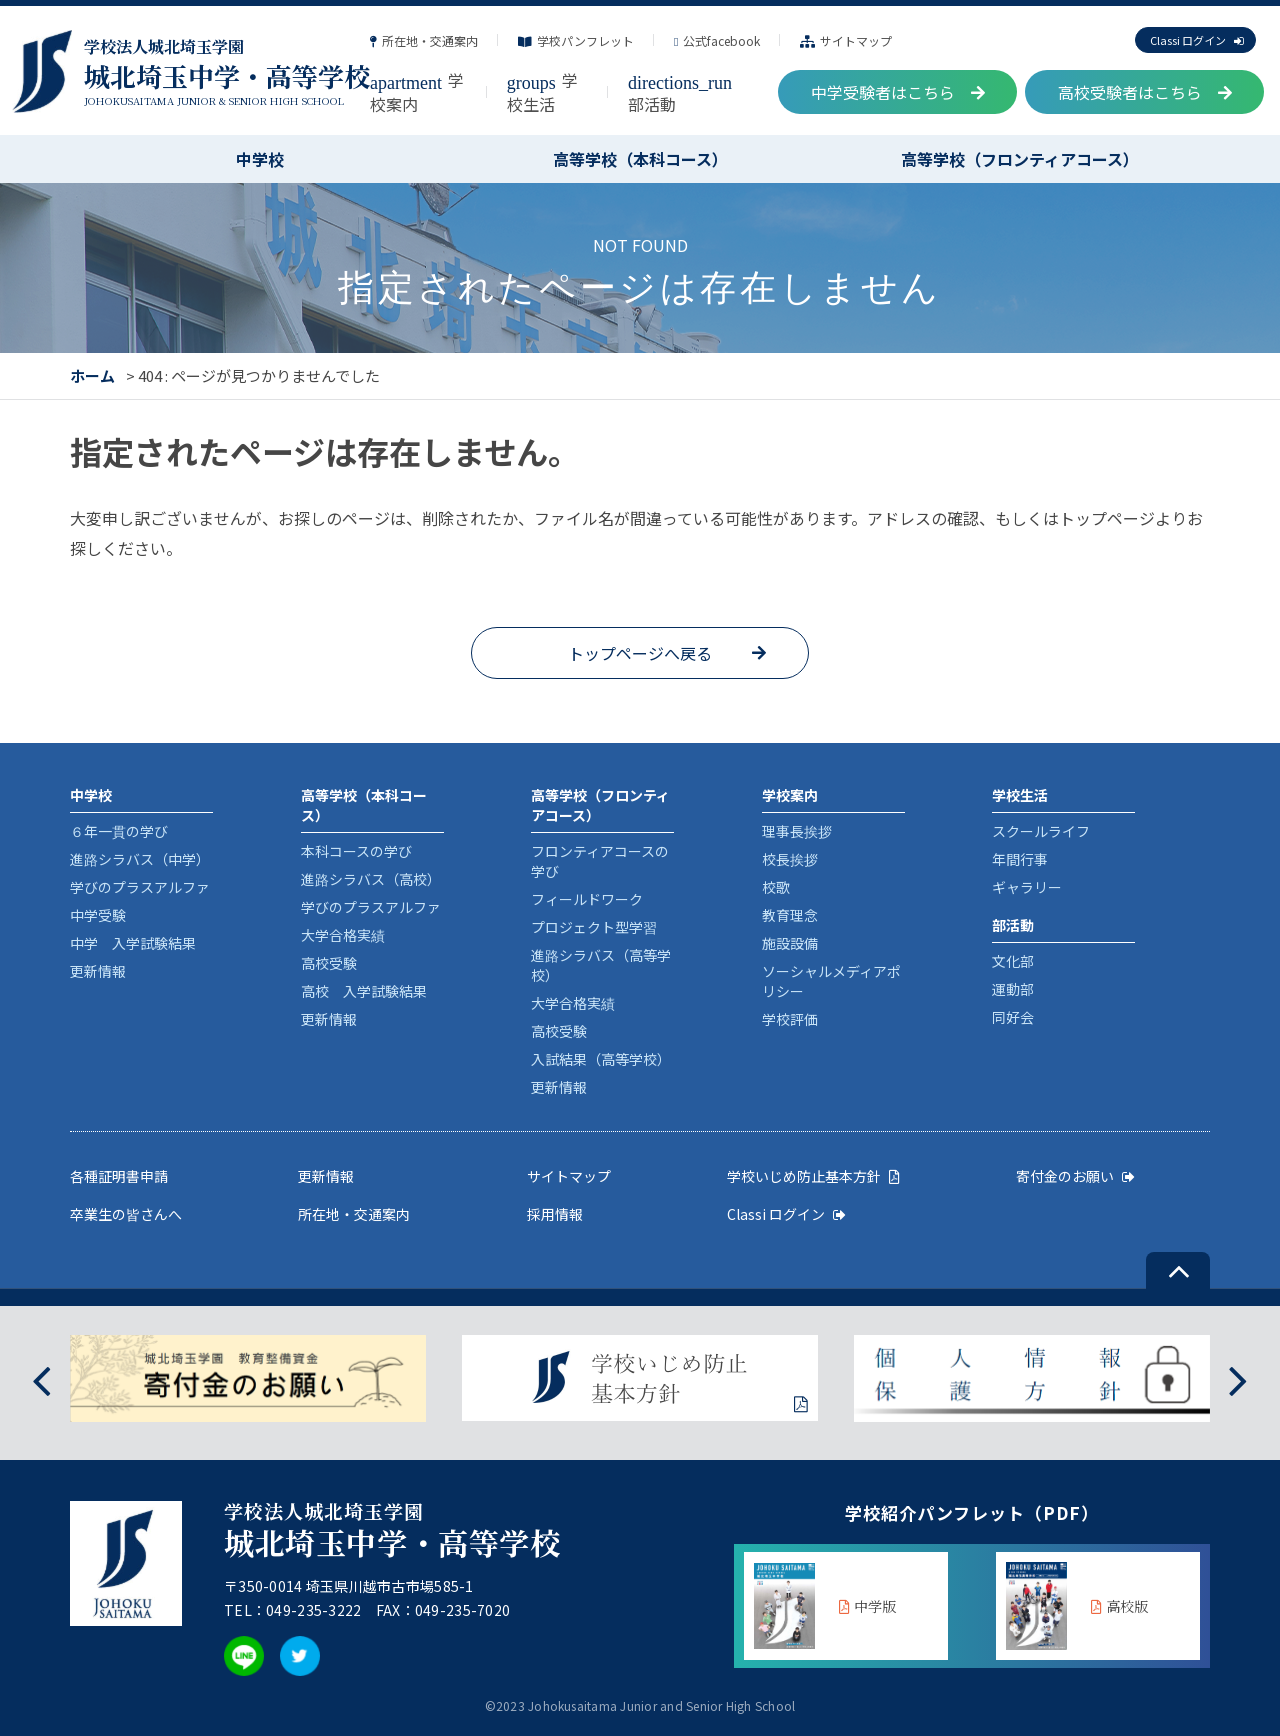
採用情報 (555, 1214)
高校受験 (329, 963)
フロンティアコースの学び (600, 861)
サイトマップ (846, 40)
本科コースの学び (356, 851)
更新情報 (98, 971)
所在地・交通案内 (424, 40)
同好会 (1013, 1017)
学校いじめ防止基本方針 (813, 1176)
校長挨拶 (790, 859)
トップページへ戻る (640, 653)
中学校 (260, 159)
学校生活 (542, 92)
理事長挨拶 (797, 831)
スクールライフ (1041, 831)
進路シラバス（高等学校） (601, 965)
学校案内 (417, 92)
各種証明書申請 (119, 1176)
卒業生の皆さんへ (126, 1214)
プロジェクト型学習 (594, 927)
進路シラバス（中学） (140, 859)
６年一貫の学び (119, 831)
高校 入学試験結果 (364, 991)
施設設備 (790, 943)
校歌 (776, 887)
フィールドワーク (587, 899)
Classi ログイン (1196, 40)
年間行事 (1020, 859)
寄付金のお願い (1075, 1176)
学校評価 (790, 1019)
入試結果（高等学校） (601, 1059)
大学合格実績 (343, 935)
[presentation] (41, 1378)
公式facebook (717, 40)
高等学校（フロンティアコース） (1020, 159)
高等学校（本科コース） (640, 159)
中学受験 (98, 915)
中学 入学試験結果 (133, 943)
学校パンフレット (576, 40)
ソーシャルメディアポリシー (831, 981)
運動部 (1013, 989)
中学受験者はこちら (898, 92)
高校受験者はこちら (1145, 92)
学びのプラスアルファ (140, 887)
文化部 (1013, 961)
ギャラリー (1027, 887)
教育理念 (790, 915)
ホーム (92, 375)
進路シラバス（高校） (371, 879)
